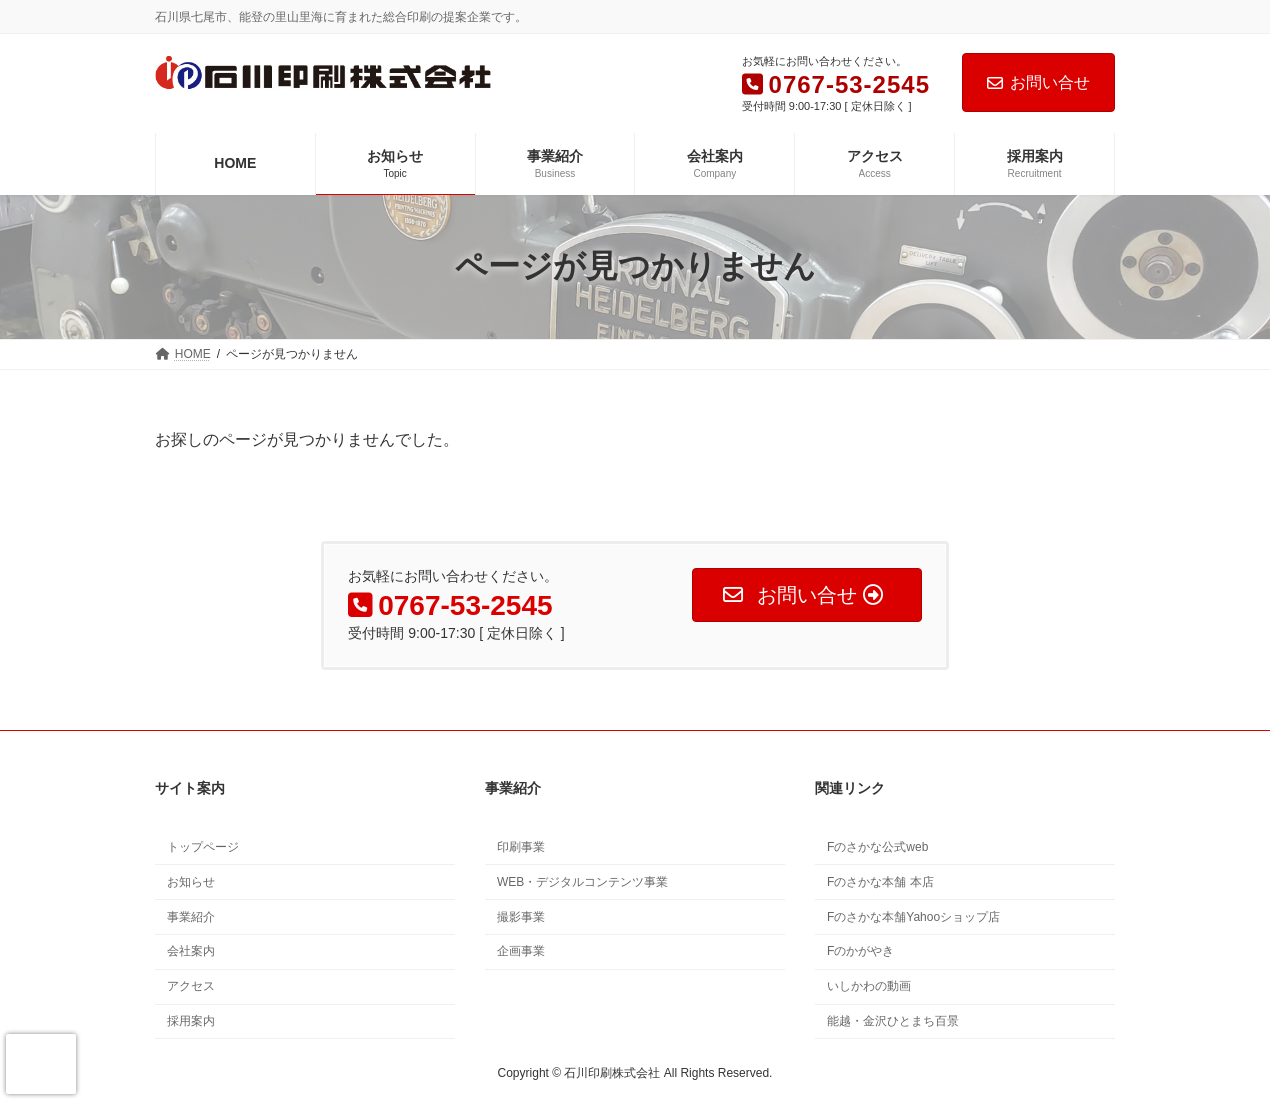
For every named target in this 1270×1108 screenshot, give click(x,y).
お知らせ (191, 882)
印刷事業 (521, 847)
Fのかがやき (860, 951)
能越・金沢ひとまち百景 (893, 1021)
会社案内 (191, 951)
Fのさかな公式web (877, 847)
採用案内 (191, 1021)
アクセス (191, 986)
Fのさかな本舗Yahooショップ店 (913, 917)
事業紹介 (191, 917)
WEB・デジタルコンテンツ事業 (582, 882)
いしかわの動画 (869, 986)
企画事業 (521, 951)
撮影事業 (521, 917)
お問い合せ (1038, 82)
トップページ (203, 847)
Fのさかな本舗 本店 (880, 882)
